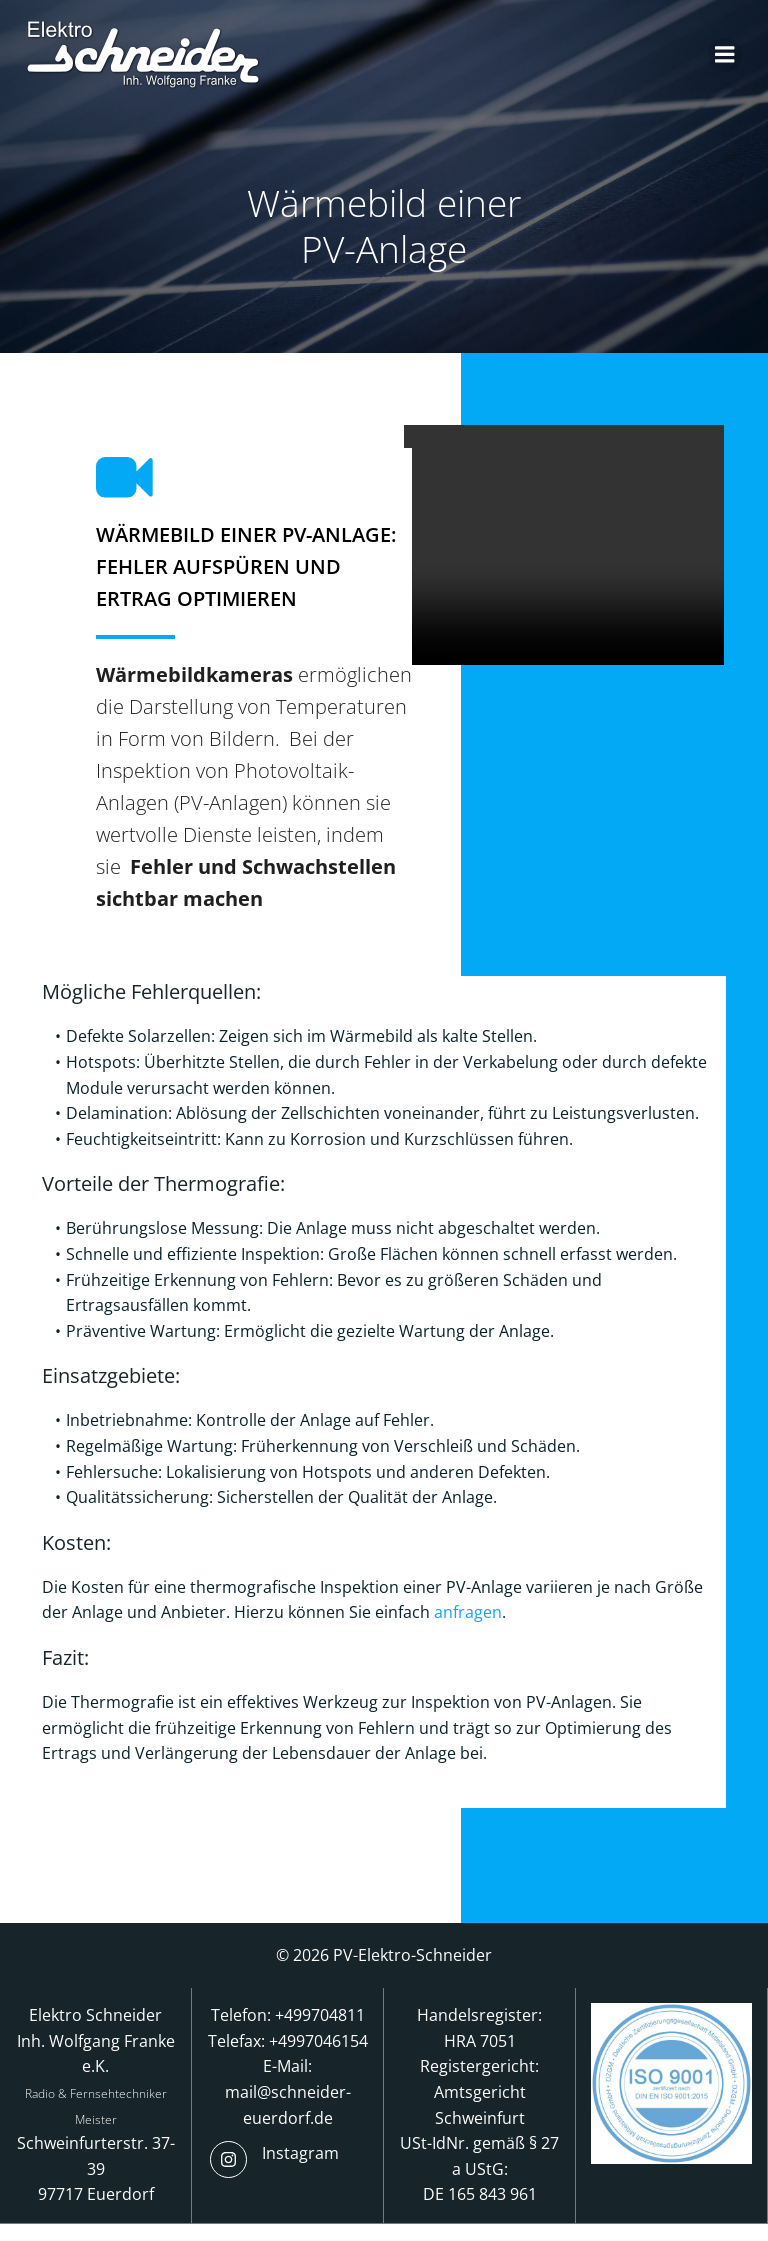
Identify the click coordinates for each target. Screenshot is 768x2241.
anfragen (470, 1623)
